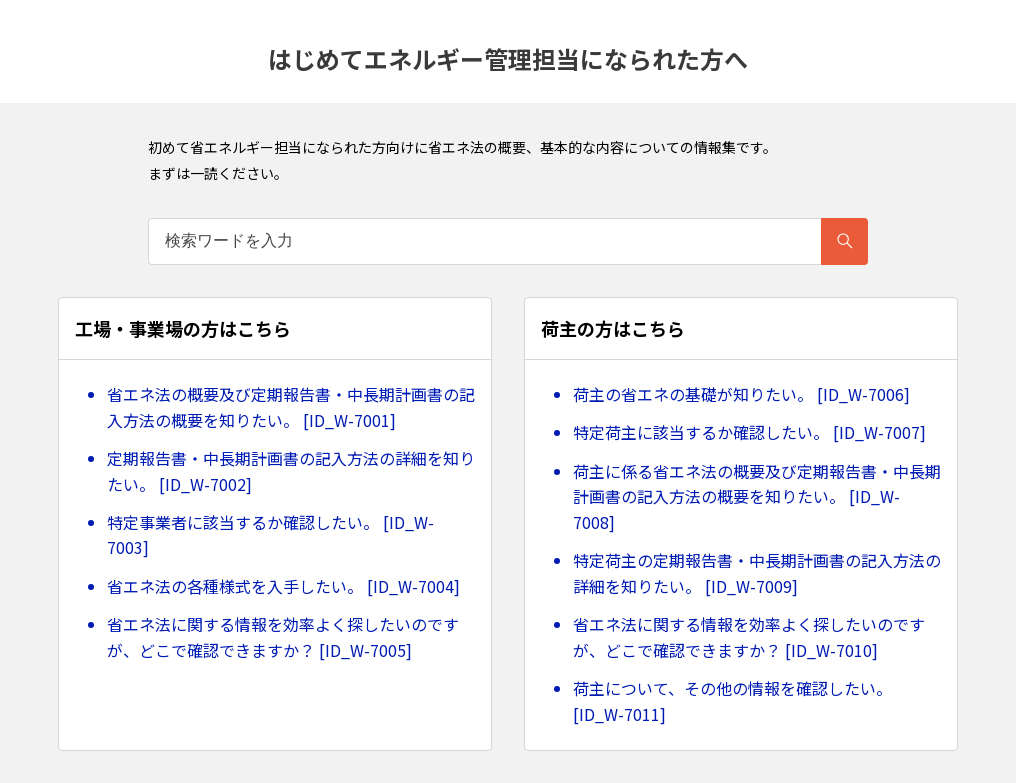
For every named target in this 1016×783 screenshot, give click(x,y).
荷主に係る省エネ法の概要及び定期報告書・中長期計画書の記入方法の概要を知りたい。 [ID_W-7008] (757, 496)
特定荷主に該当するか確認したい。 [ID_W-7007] (749, 432)
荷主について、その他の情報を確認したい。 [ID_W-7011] (732, 701)
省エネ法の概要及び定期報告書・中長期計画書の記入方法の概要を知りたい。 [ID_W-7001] (291, 407)
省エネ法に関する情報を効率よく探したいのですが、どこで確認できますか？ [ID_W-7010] (749, 637)
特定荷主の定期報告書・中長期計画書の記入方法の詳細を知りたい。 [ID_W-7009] (757, 573)
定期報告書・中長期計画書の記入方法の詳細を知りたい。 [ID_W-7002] (291, 471)
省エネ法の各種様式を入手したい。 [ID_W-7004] (283, 586)
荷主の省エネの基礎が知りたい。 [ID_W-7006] (741, 394)
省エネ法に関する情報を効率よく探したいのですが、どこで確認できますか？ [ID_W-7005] (283, 637)
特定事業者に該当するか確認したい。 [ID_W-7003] (270, 535)
